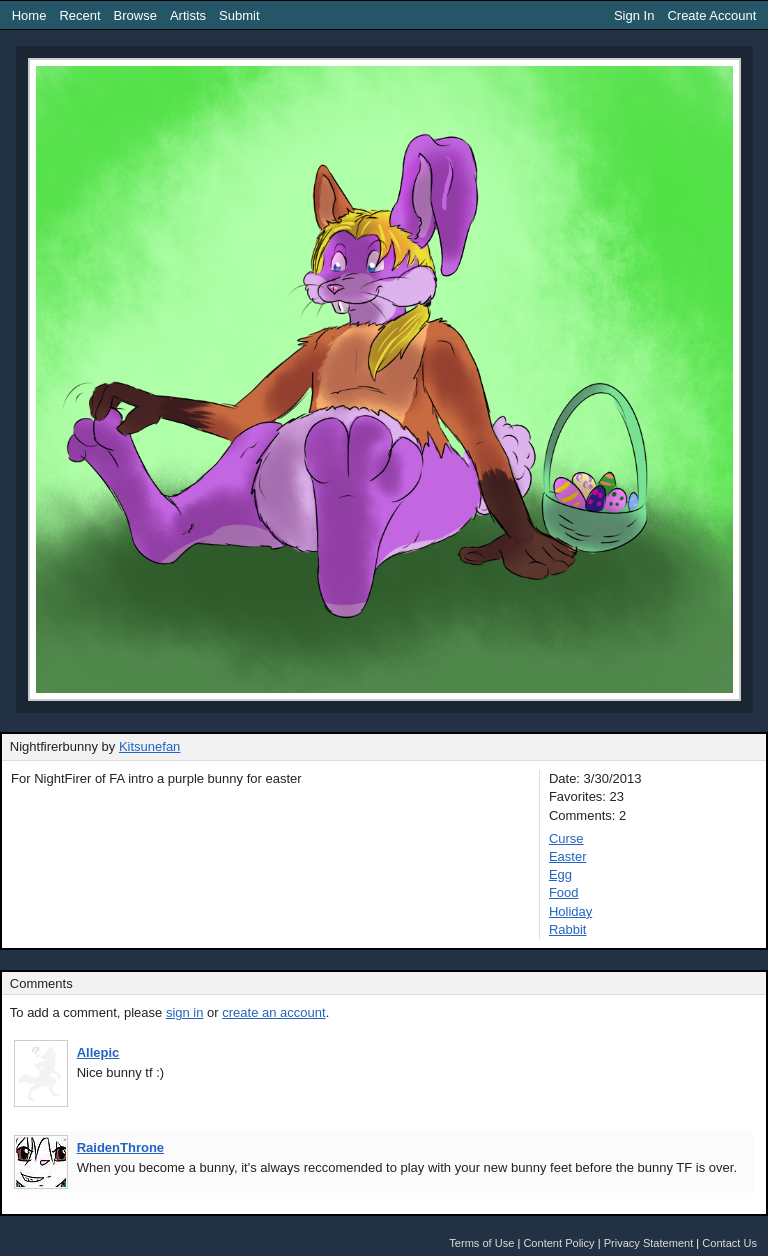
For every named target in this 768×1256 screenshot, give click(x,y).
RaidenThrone (120, 1147)
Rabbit (568, 929)
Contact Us (729, 1243)
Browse (135, 15)
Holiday (570, 911)
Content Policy (558, 1243)
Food (564, 892)
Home (29, 15)
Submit (239, 15)
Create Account (711, 15)
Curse (566, 838)
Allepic (98, 1052)
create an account (273, 1012)
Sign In (634, 15)
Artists (188, 15)
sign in (185, 1012)
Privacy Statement (649, 1243)
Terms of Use (481, 1243)
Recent (79, 15)
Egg (560, 874)
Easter (568, 856)
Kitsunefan (149, 746)
